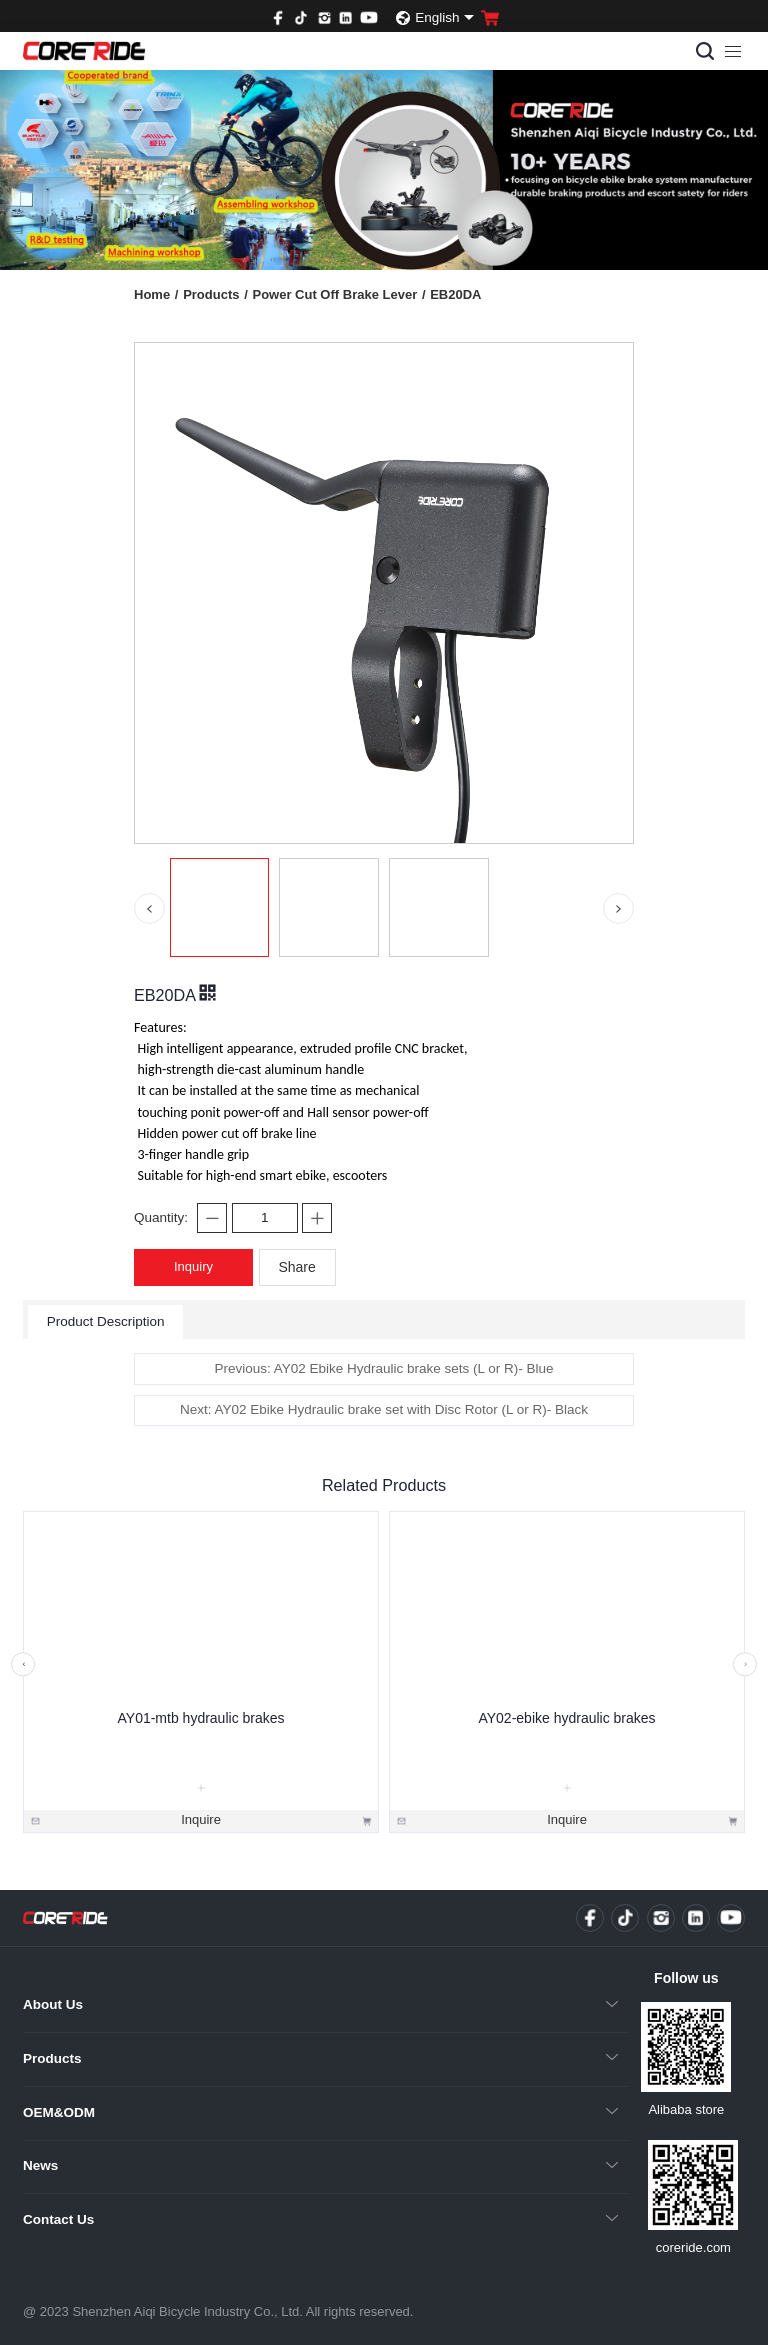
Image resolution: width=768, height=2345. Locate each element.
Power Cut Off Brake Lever (338, 294)
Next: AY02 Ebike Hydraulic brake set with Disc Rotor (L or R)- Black (384, 1409)
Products (215, 294)
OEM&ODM (59, 2112)
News (40, 2165)
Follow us (686, 1978)
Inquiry (193, 1266)
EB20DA (455, 294)
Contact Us (58, 2219)
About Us (53, 2004)
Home (156, 294)
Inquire (201, 1819)
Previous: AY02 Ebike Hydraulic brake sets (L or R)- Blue (383, 1368)
